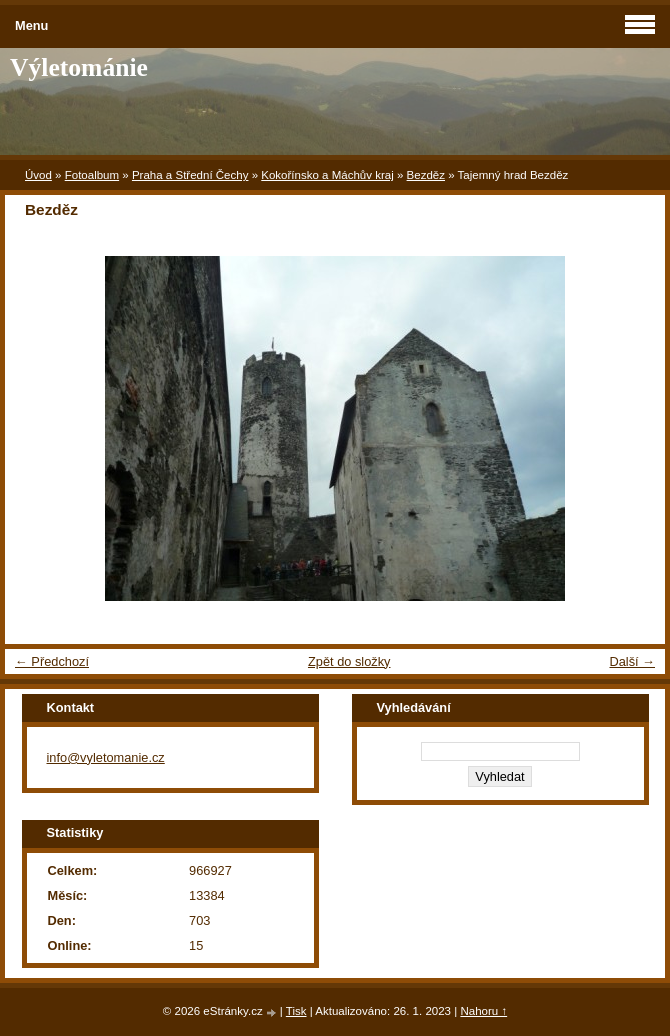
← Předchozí (52, 661)
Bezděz (426, 175)
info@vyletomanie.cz (106, 757)
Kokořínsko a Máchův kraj (327, 175)
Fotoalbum (92, 175)
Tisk (296, 1011)
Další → (632, 661)
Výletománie (79, 67)
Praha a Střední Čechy (190, 175)
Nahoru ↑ (483, 1011)
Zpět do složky (349, 661)
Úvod (38, 175)
